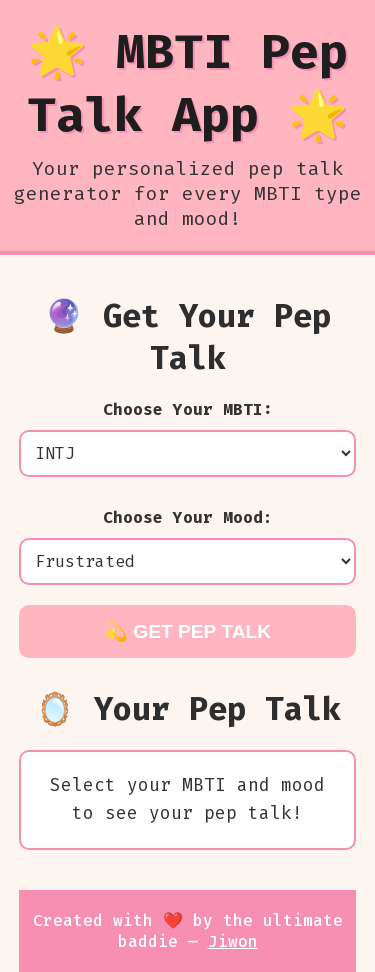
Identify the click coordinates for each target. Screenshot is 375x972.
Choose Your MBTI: (188, 409)
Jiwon (233, 941)
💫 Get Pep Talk (187, 631)
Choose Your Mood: (188, 517)
